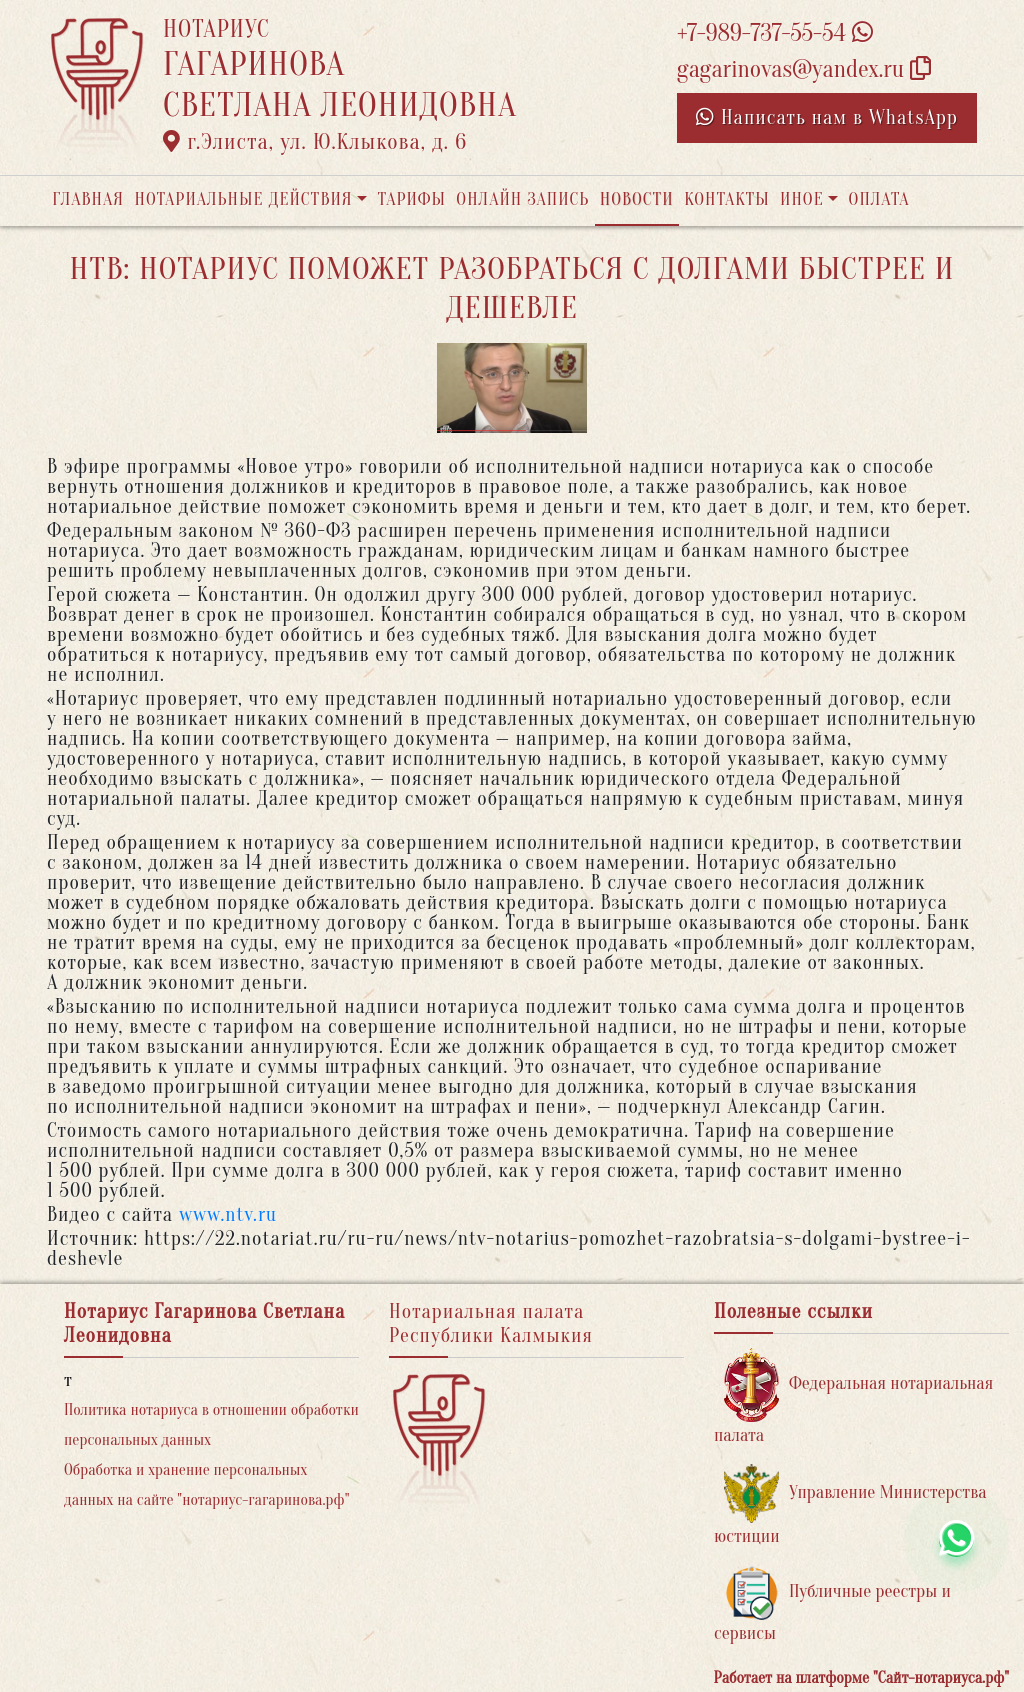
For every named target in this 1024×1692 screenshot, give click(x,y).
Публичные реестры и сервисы (832, 1604)
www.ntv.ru (228, 1214)
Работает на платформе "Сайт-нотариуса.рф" (861, 1678)
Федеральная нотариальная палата (853, 1396)
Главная (88, 199)
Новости (637, 199)
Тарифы (412, 199)
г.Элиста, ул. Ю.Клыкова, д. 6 (315, 142)
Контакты (726, 199)
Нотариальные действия (243, 199)
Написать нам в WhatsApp (827, 117)
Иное (802, 199)
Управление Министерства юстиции (850, 1505)
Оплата (879, 199)
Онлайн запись (522, 199)
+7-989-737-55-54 (775, 33)
